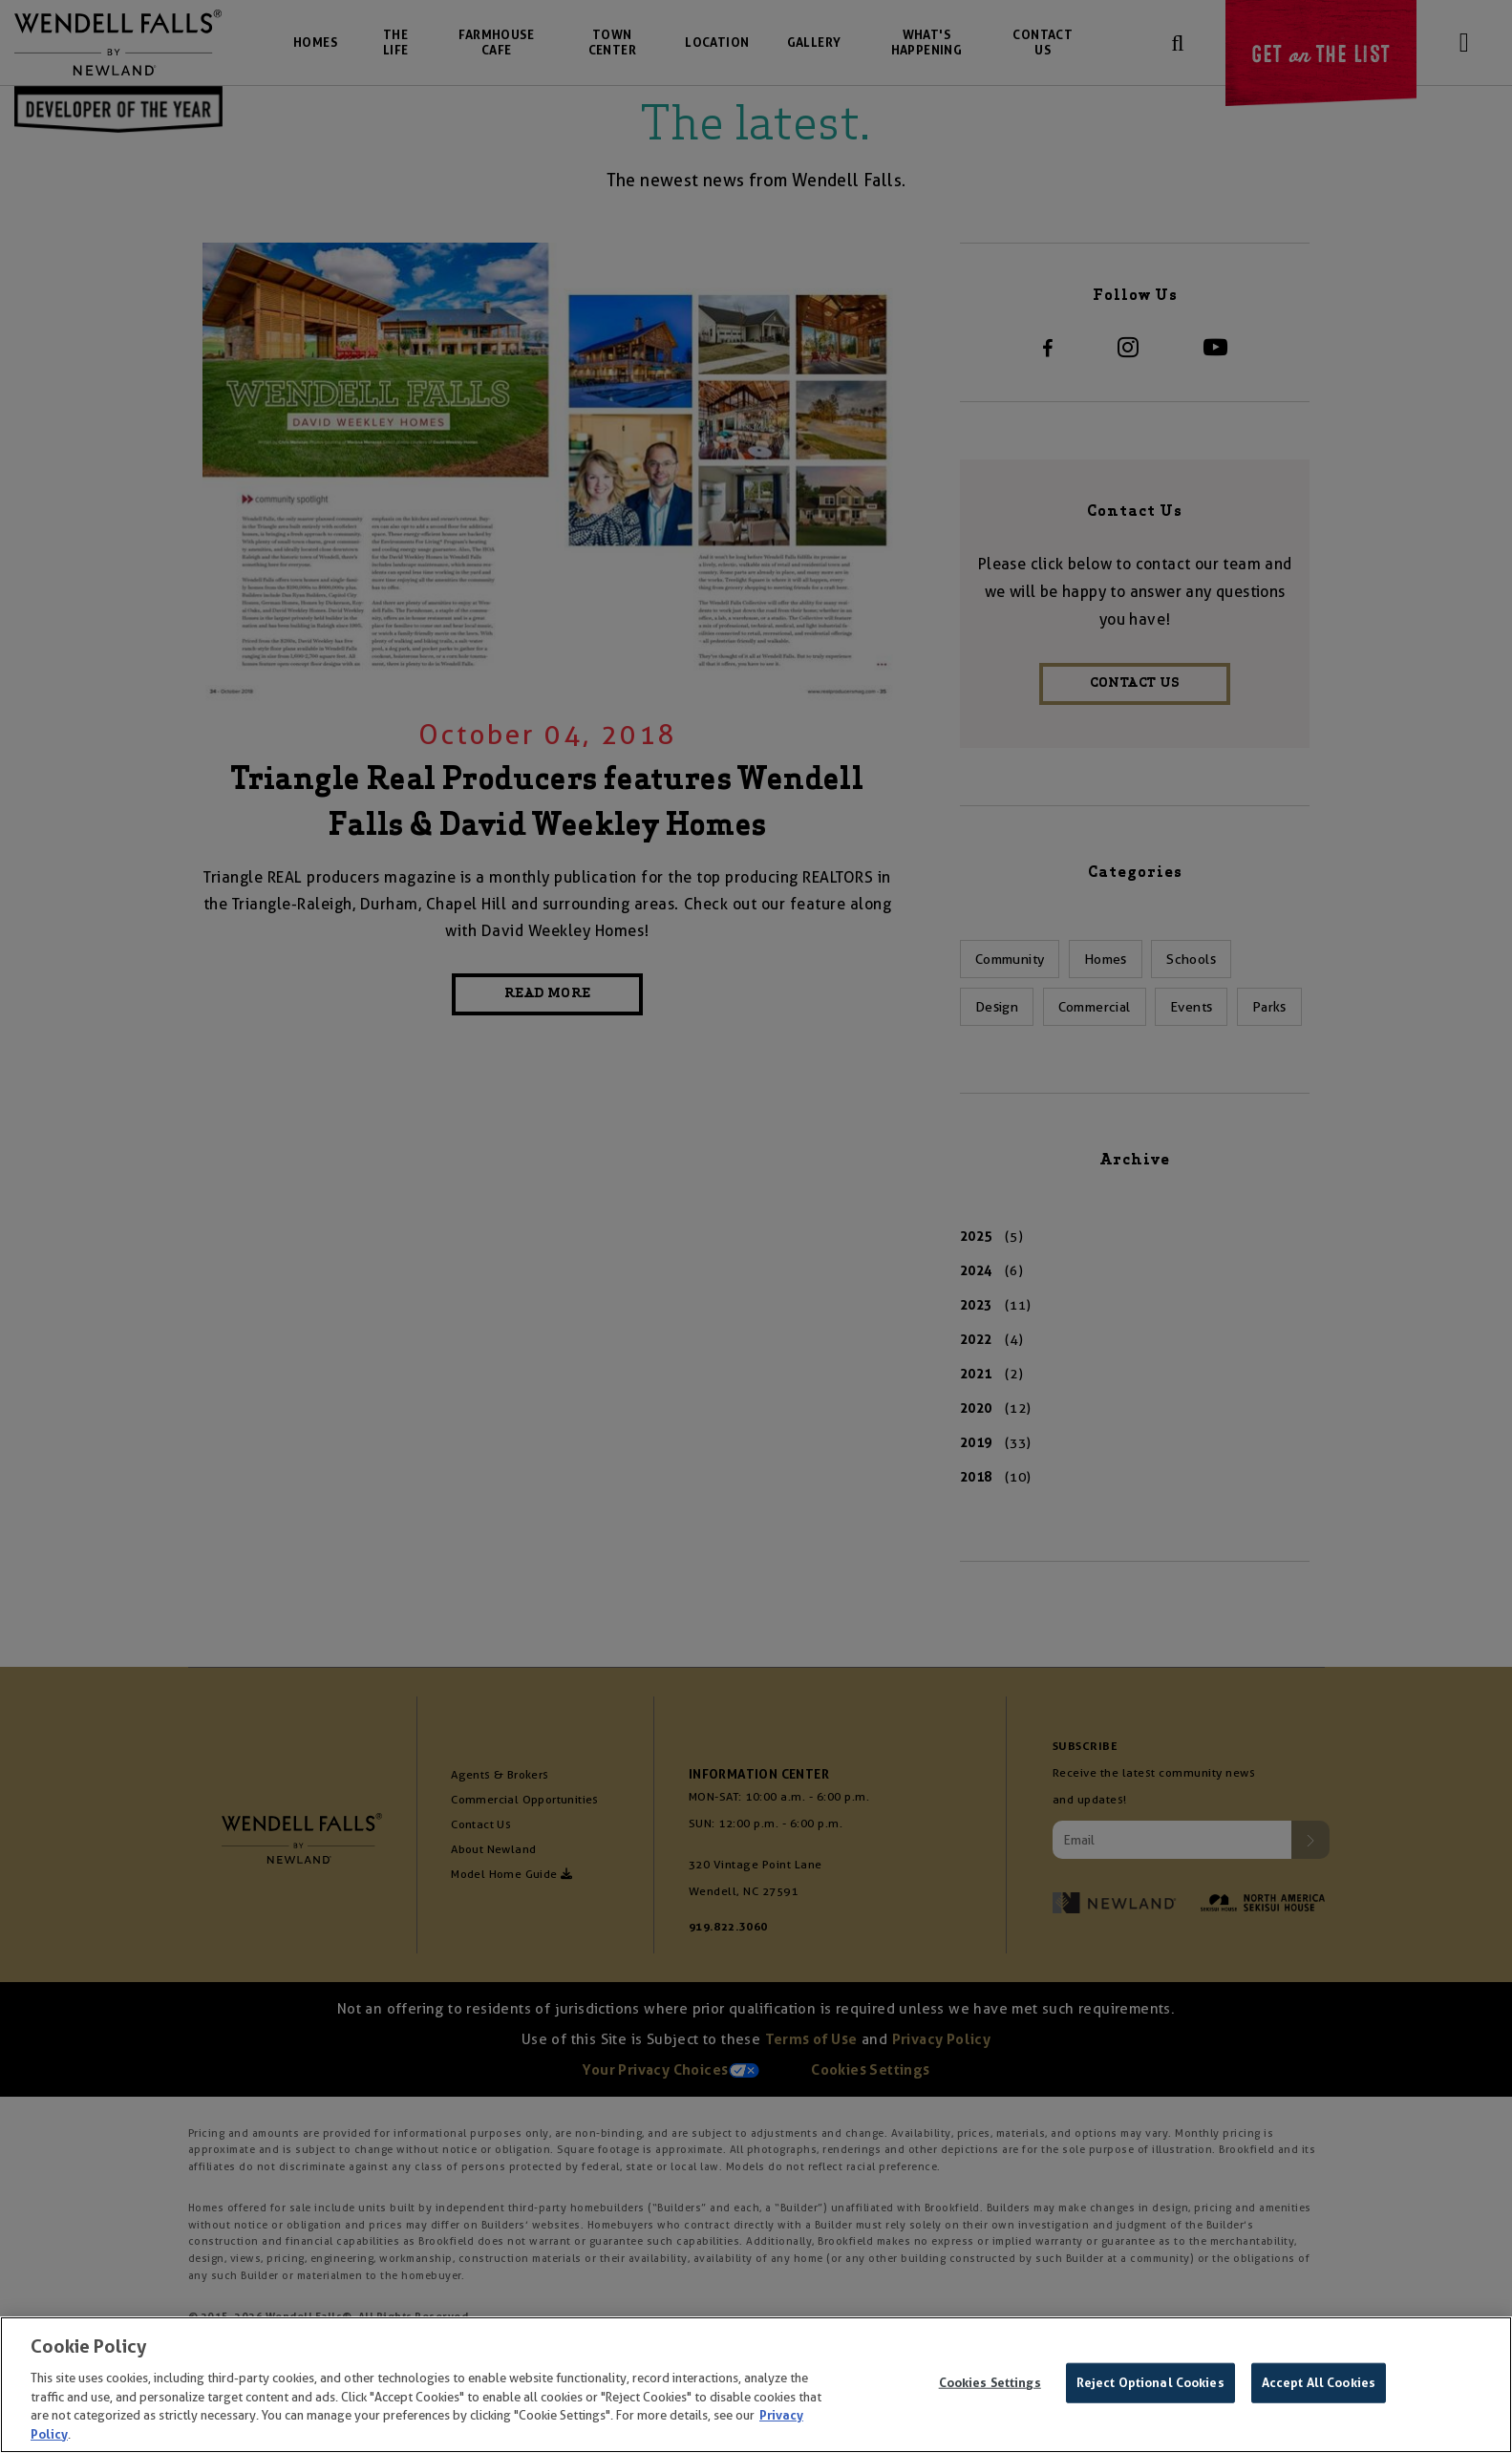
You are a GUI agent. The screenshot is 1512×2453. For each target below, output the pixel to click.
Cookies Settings (990, 2387)
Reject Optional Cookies (1150, 2387)
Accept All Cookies (1318, 2387)
